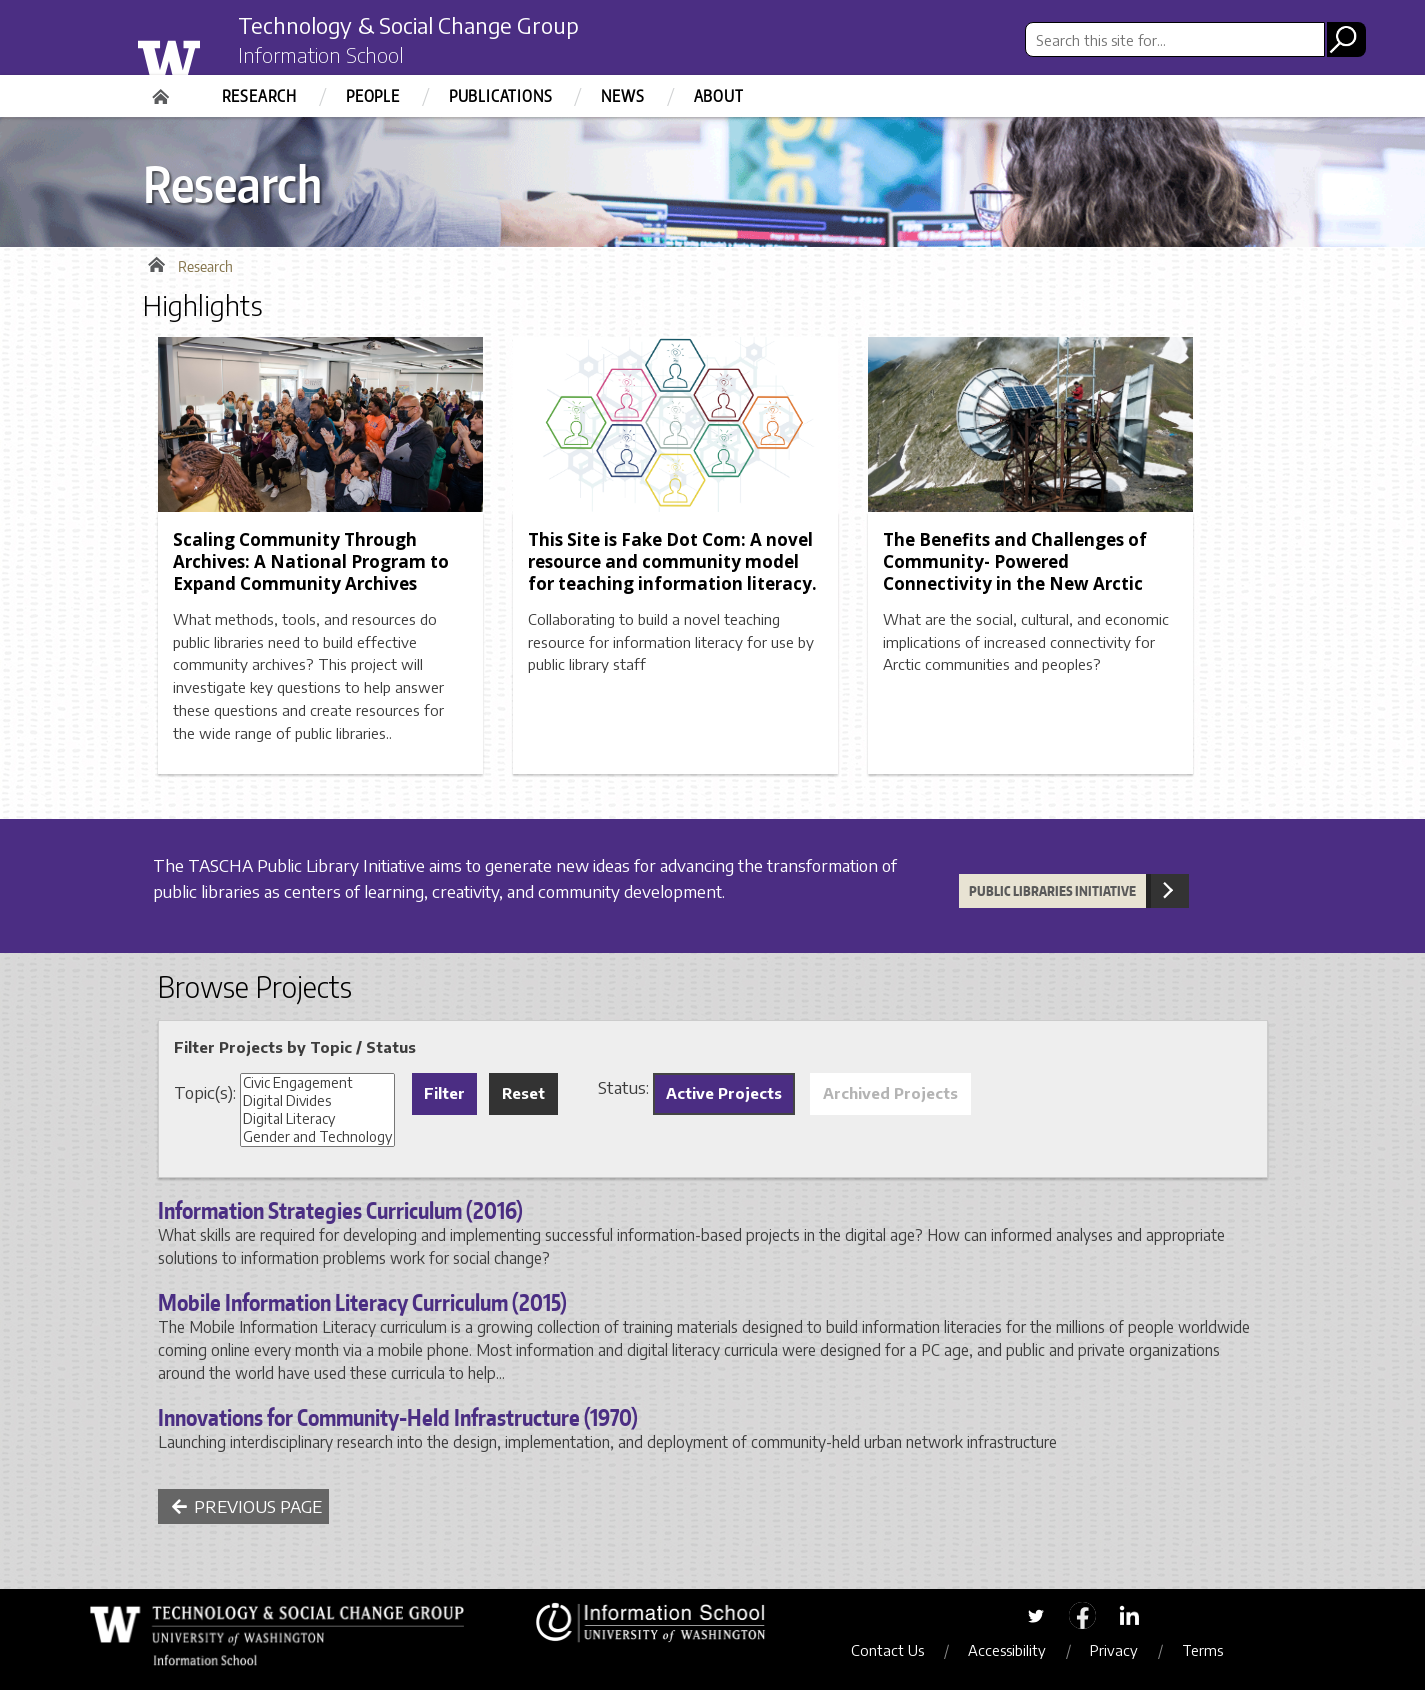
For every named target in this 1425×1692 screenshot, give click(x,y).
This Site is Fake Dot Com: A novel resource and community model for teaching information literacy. (672, 564)
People (373, 96)
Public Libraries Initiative (1052, 894)
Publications (501, 96)
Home (163, 90)
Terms (1208, 1653)
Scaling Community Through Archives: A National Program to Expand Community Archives (311, 564)
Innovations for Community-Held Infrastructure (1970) (398, 1420)
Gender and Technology (317, 1140)
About (719, 96)
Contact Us (893, 1653)
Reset (523, 1096)
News (622, 96)
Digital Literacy (317, 1122)
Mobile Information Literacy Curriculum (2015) (362, 1305)
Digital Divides (317, 1104)
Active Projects (724, 1096)
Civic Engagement (317, 1086)
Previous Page (247, 1509)
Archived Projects (890, 1096)
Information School (326, 58)
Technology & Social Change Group (425, 27)
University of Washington (209, 53)
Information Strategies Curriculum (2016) (340, 1213)
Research (259, 96)
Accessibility (1013, 1653)
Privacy (1120, 1653)
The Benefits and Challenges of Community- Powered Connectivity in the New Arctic (1015, 564)
